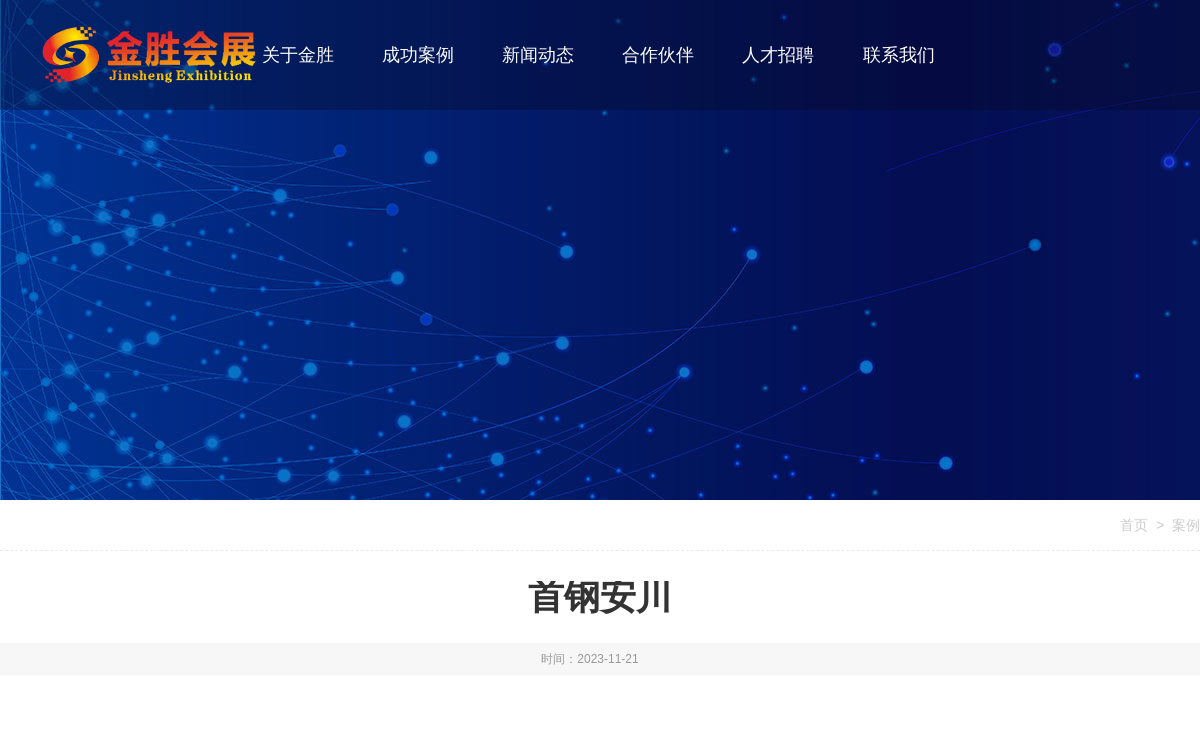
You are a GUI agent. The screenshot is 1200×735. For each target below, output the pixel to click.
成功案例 (418, 55)
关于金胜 (298, 55)
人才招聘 (778, 55)
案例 (1186, 525)
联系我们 (899, 55)
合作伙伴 (658, 55)
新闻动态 (538, 55)
